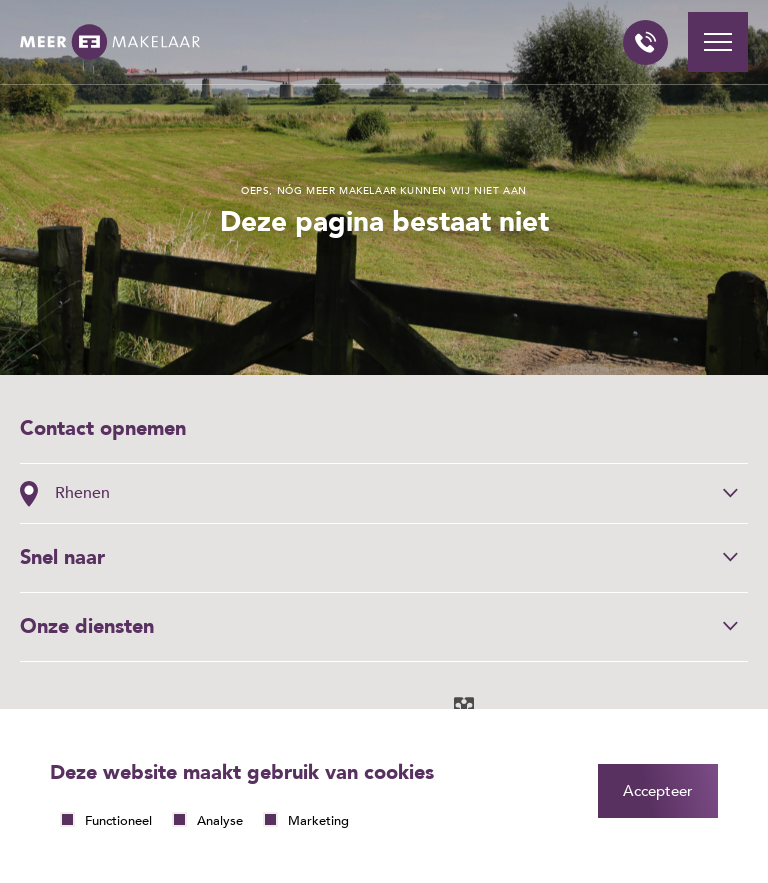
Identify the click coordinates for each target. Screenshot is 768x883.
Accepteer (658, 791)
